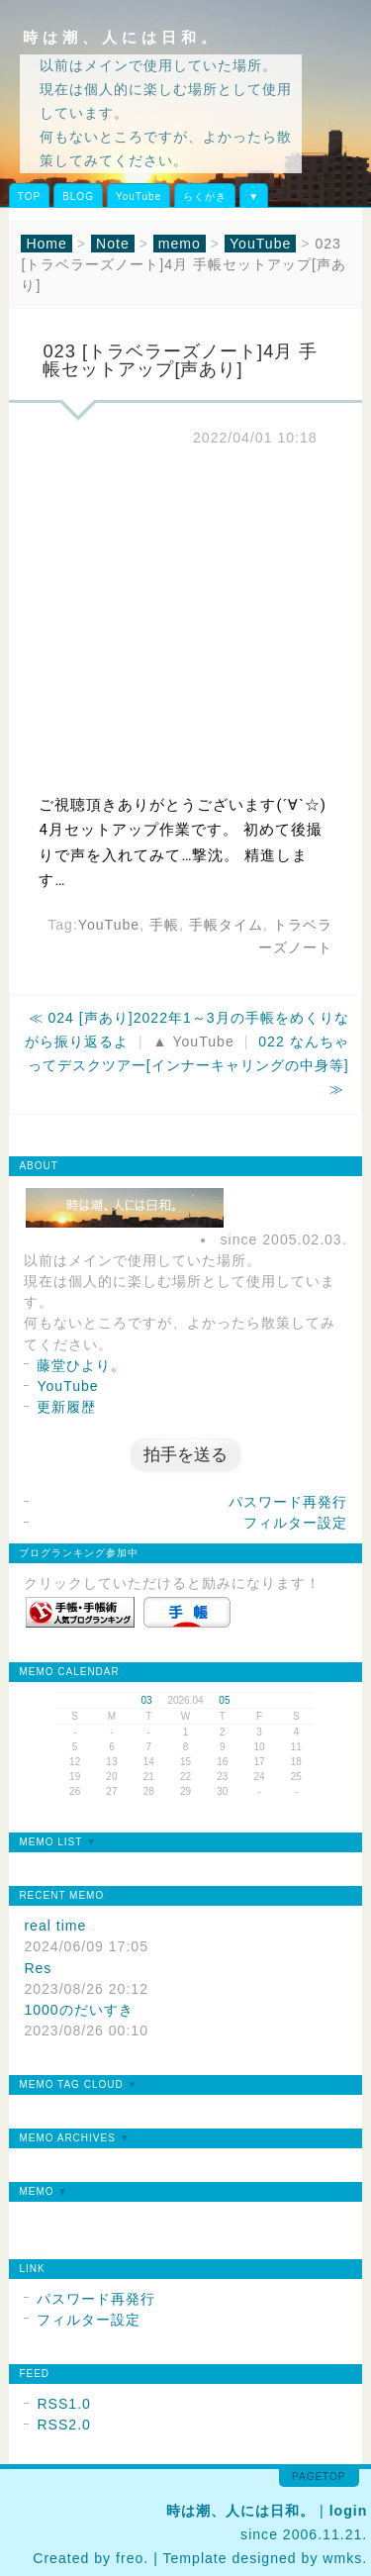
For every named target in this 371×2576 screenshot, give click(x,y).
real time (55, 1925)
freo (129, 2558)
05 (224, 1700)
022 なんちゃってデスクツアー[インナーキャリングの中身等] (188, 1053)
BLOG (78, 196)
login (348, 2511)
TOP (29, 196)
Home (46, 243)
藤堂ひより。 (81, 1365)
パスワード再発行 (288, 1502)
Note (113, 243)
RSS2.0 (64, 2424)
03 (146, 1700)
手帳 (164, 925)
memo (179, 243)
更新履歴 (66, 1407)
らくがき (205, 196)
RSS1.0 (64, 2404)
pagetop (318, 2476)
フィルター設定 (295, 1523)
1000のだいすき (78, 2010)
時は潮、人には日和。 (122, 37)
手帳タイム (226, 925)
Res (37, 1968)
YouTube (138, 196)
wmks (342, 2558)
